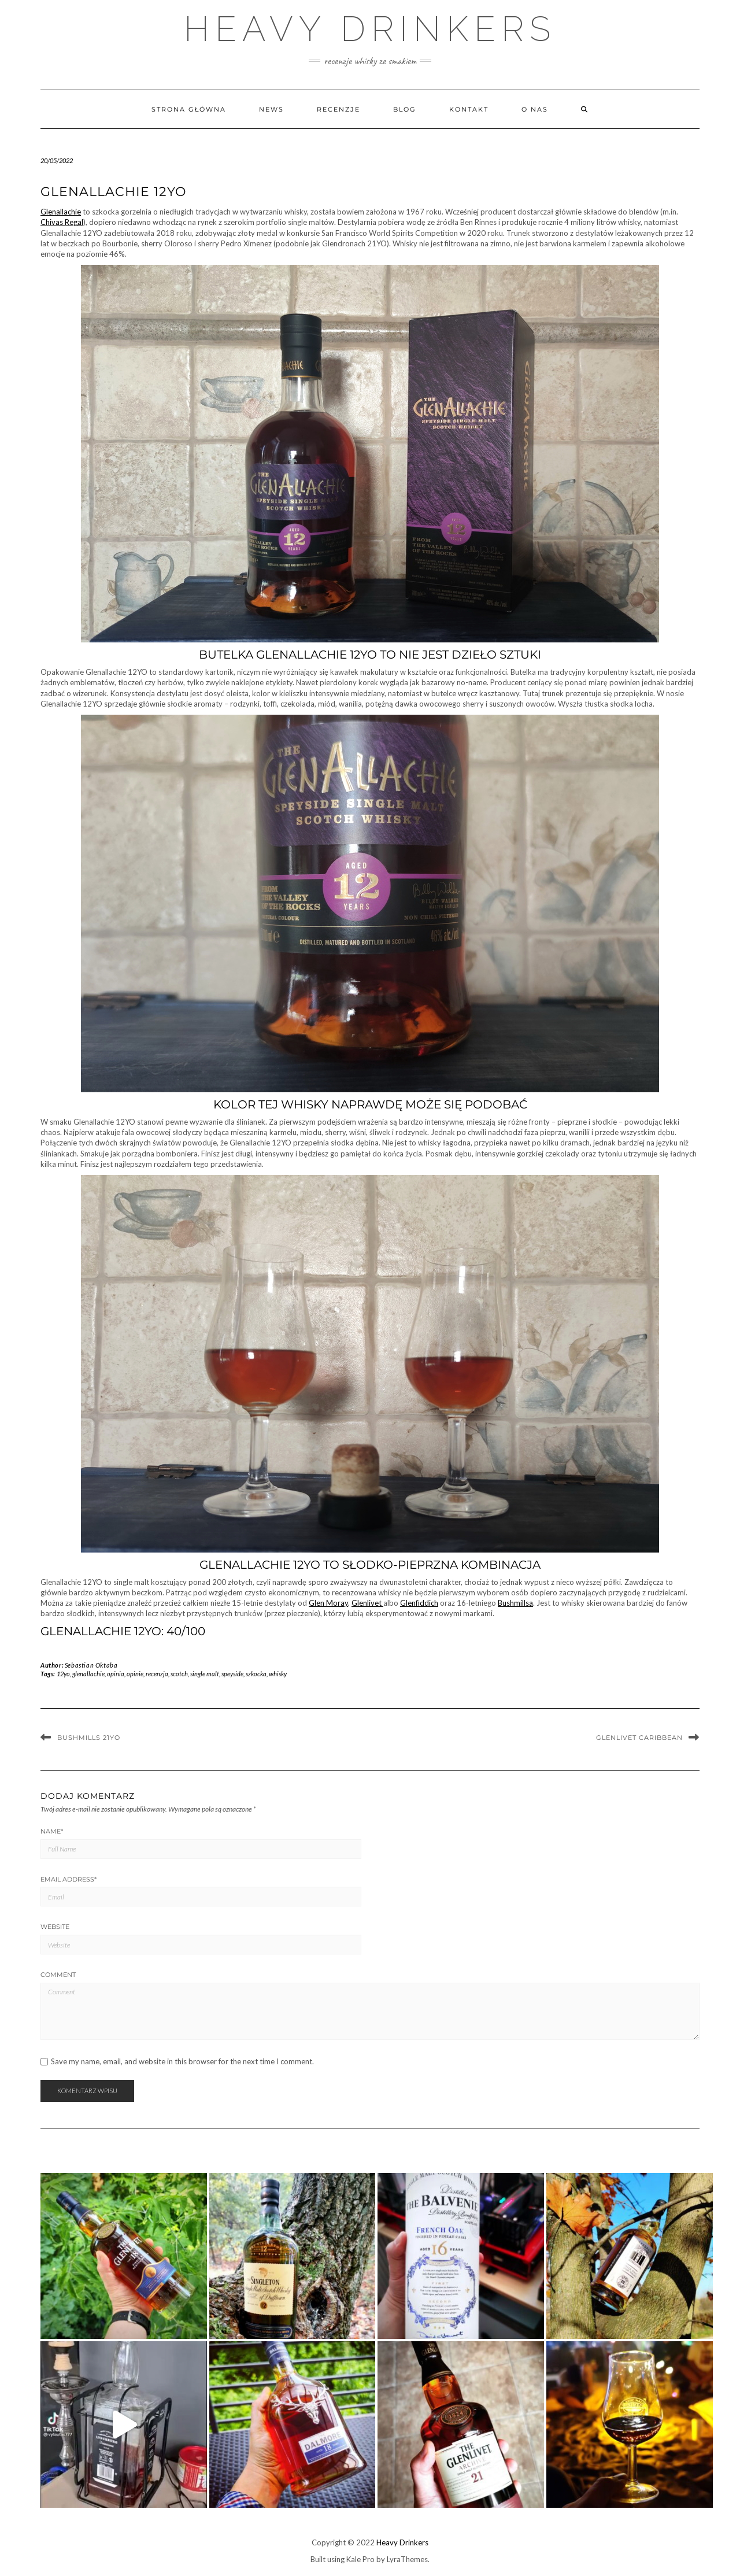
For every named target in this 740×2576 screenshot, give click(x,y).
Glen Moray (328, 1602)
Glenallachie (60, 211)
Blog (404, 109)
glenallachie (88, 1673)
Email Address (68, 1879)
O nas (534, 109)
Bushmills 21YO (88, 1738)
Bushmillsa (515, 1602)
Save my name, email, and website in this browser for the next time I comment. (182, 2061)
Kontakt (469, 109)
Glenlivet (367, 1602)
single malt (204, 1673)
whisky (278, 1673)
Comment (58, 1975)
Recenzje (338, 109)
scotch (179, 1673)
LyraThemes (407, 2559)
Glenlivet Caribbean (639, 1738)
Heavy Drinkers (370, 29)
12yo (63, 1673)
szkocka (256, 1673)
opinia (115, 1673)
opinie (135, 1673)
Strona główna (188, 109)
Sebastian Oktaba (91, 1665)
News (271, 109)
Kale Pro (360, 2559)
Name (51, 1831)
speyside (232, 1673)
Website (54, 1927)
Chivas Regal (61, 222)
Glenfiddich (419, 1602)
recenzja (157, 1673)
